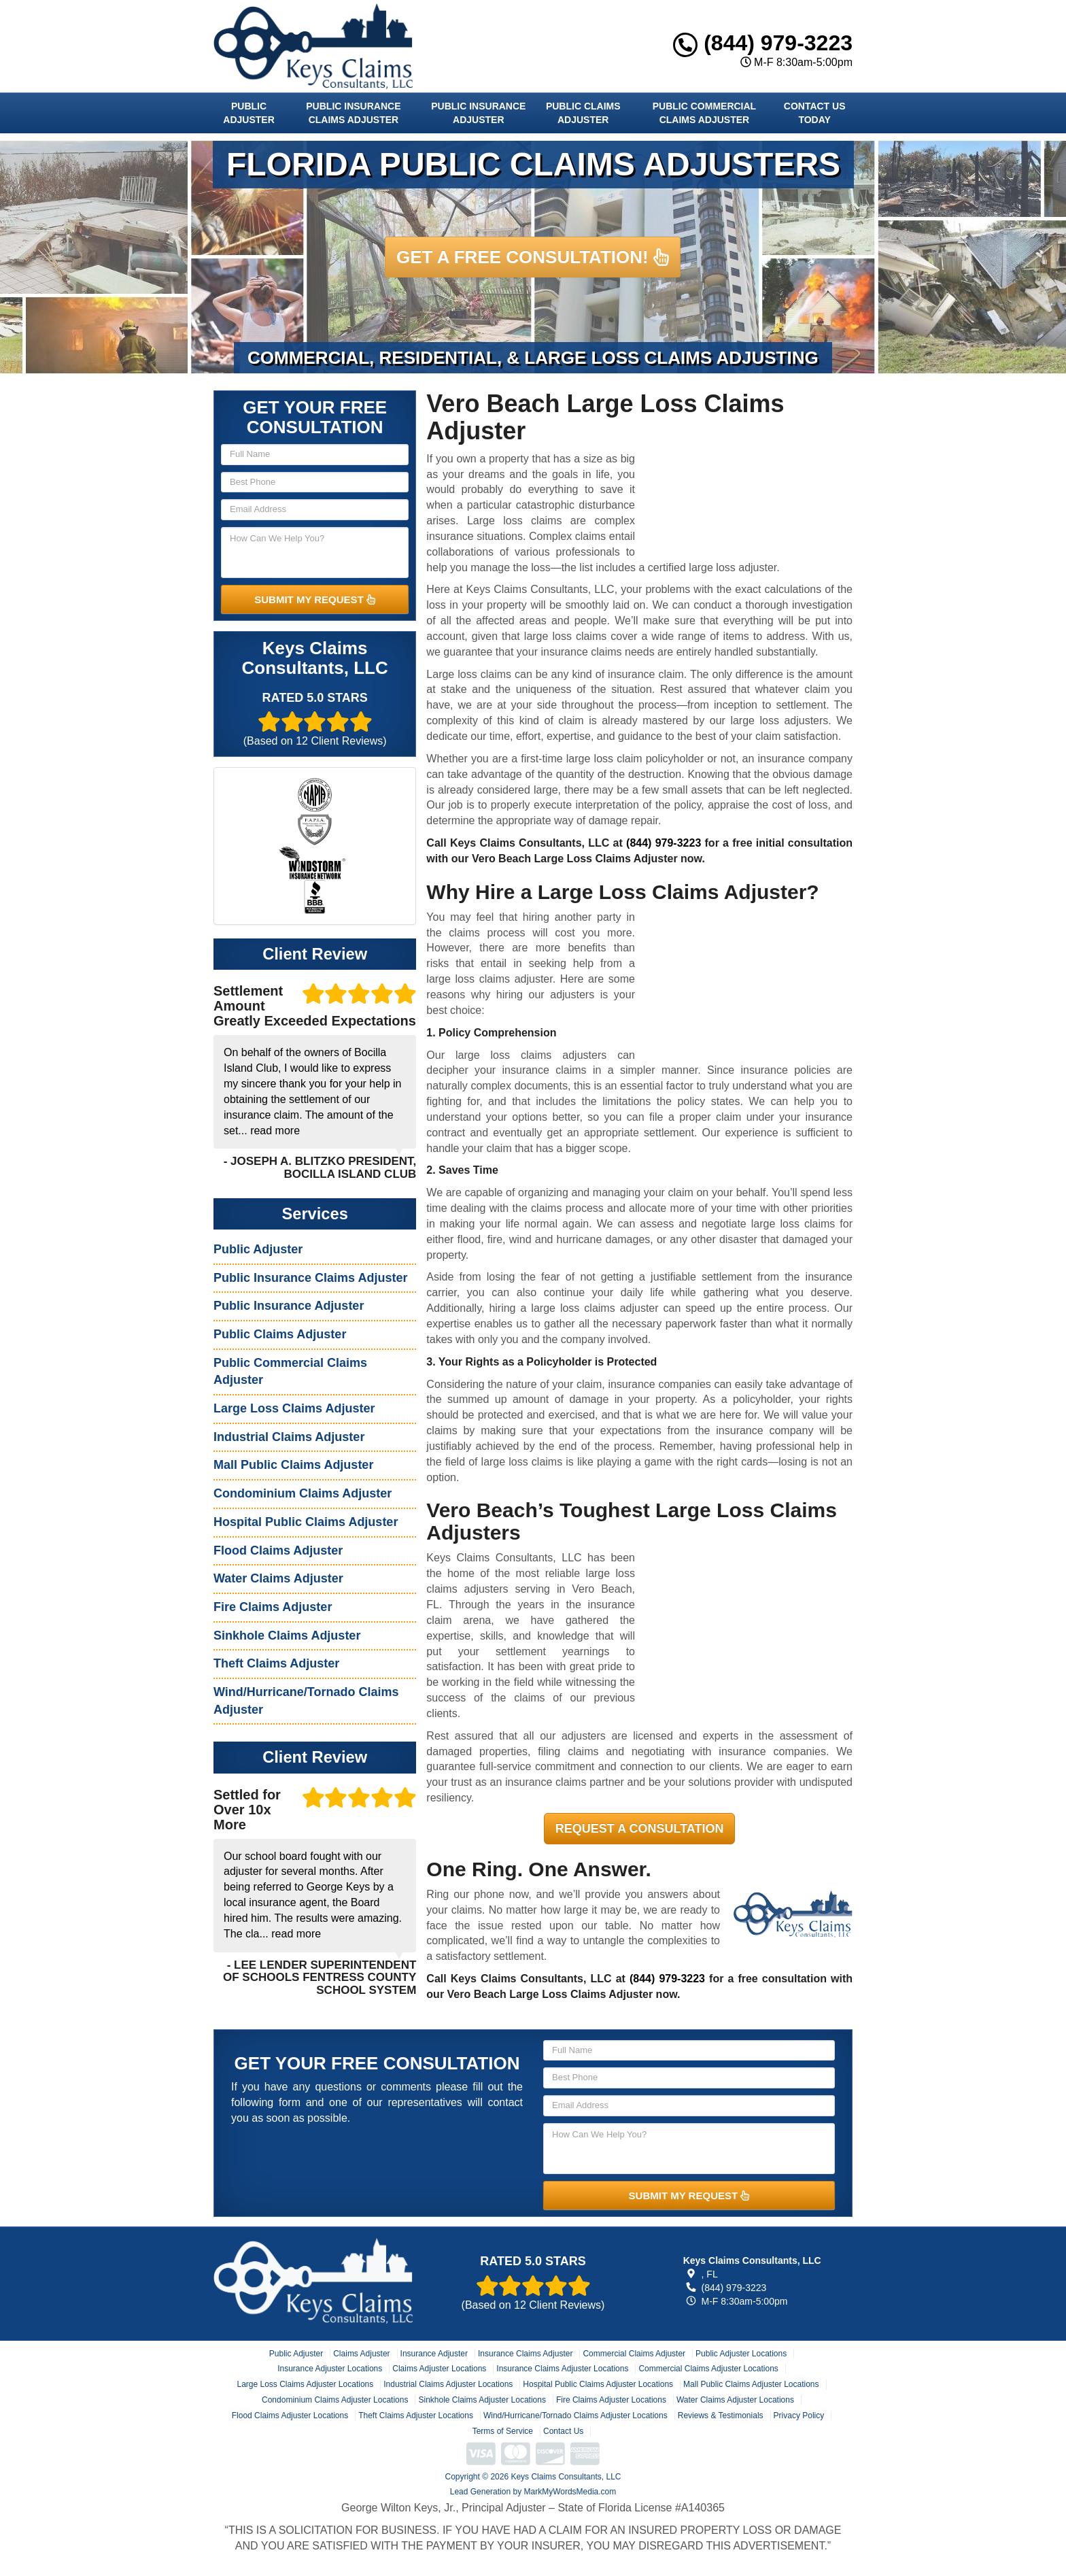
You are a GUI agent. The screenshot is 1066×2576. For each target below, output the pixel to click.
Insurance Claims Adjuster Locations (562, 2368)
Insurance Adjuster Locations (329, 2368)
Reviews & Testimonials (720, 2415)
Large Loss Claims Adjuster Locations (305, 2384)
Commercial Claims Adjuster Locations (708, 2368)
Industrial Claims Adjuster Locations (448, 2384)
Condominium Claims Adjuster (302, 1493)
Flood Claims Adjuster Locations (290, 2415)
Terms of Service (502, 2431)
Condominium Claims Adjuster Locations (335, 2400)
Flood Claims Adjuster (278, 1550)
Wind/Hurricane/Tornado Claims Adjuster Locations (575, 2415)
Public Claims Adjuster (583, 113)
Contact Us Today (815, 113)
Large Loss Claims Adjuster (294, 1408)
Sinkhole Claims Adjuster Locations (481, 2400)
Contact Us (563, 2431)
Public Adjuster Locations (741, 2353)
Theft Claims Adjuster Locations (415, 2415)
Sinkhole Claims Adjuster (286, 1635)
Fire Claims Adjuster (272, 1607)
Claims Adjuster (361, 2353)
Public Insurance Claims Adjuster (353, 113)
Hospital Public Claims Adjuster (305, 1522)
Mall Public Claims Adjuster (293, 1465)
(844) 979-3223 (763, 43)
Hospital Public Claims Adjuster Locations (598, 2384)
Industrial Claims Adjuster (288, 1437)
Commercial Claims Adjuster (634, 2353)
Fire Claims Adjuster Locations (611, 2400)
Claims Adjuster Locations (439, 2368)
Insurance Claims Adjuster (525, 2353)
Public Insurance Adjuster (478, 113)
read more (275, 1130)
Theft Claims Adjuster (276, 1663)
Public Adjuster (248, 113)
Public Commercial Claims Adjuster (704, 113)
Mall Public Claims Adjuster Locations (751, 2384)
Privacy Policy (799, 2415)
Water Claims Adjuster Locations (735, 2400)
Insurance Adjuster (434, 2353)
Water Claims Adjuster (278, 1578)
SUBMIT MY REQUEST (314, 599)
